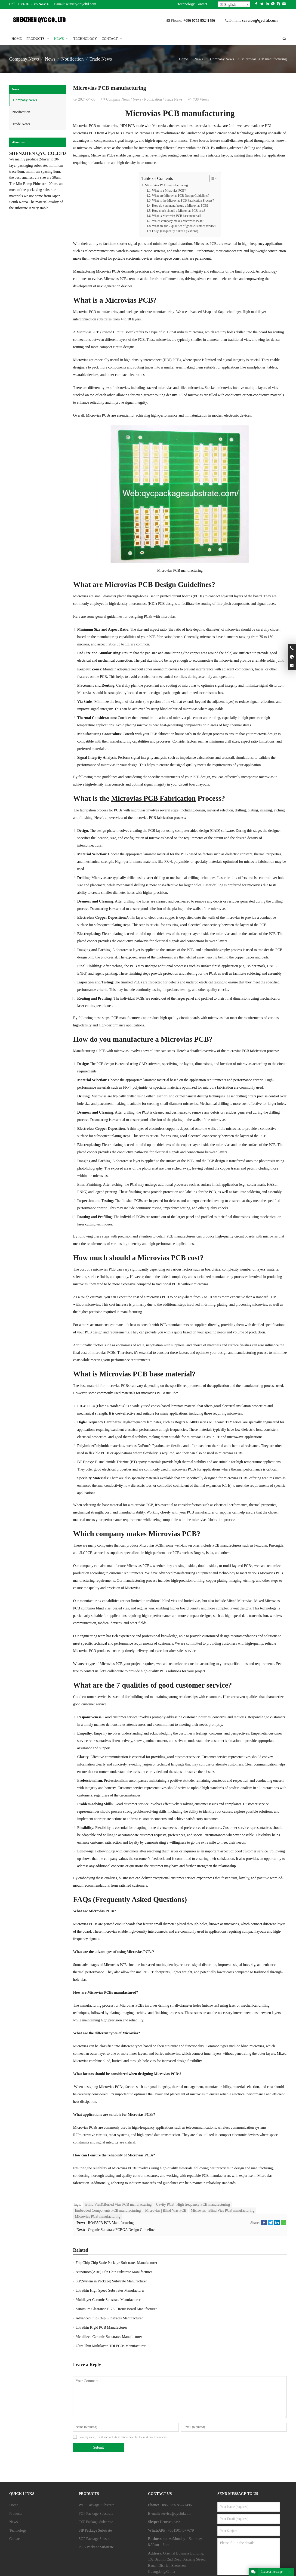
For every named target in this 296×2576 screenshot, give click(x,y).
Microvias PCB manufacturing (166, 185)
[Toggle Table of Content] (211, 178)
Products (15, 2467)
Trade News (100, 58)
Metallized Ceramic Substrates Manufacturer (109, 2299)
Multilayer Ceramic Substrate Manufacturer (108, 2281)
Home (13, 2458)
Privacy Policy (276, 2564)
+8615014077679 (181, 2484)
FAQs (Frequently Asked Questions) (175, 231)
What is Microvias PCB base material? (176, 216)
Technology (186, 4)
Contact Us (253, 2564)
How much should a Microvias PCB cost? (178, 210)
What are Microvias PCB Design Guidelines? (181, 195)
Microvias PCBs (98, 415)
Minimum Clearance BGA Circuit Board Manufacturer (223, 2281)
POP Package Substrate (96, 2467)
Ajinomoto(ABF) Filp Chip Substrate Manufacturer (220, 2262)
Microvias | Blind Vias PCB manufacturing (222, 2210)
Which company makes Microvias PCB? (178, 221)
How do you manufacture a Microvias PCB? (180, 205)
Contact (201, 4)
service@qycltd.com (81, 4)
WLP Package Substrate (96, 2458)
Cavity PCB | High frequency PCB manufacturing (193, 2204)
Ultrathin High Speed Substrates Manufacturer (216, 2272)
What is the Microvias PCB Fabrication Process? (183, 200)
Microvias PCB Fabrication (154, 798)
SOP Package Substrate (96, 2492)
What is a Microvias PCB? (169, 190)
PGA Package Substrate (96, 2500)
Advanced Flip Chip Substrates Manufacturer (109, 2290)
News (50, 58)
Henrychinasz (170, 2475)
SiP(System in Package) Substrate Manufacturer (111, 2272)
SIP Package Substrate (95, 2484)
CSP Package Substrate (96, 2475)
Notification (72, 58)
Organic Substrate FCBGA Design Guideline (121, 2229)
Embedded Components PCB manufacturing (108, 2210)
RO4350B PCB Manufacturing (111, 2222)
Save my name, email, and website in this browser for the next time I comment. (123, 2390)
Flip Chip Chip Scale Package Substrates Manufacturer (116, 2262)
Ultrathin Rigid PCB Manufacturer (208, 2290)
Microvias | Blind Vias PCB (165, 2210)
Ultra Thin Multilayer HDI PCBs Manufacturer (217, 2299)
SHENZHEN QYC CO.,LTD (58, 2564)
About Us (235, 2564)
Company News (24, 58)
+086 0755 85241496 (33, 4)
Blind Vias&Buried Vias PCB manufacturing (118, 2204)
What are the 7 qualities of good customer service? (184, 226)
